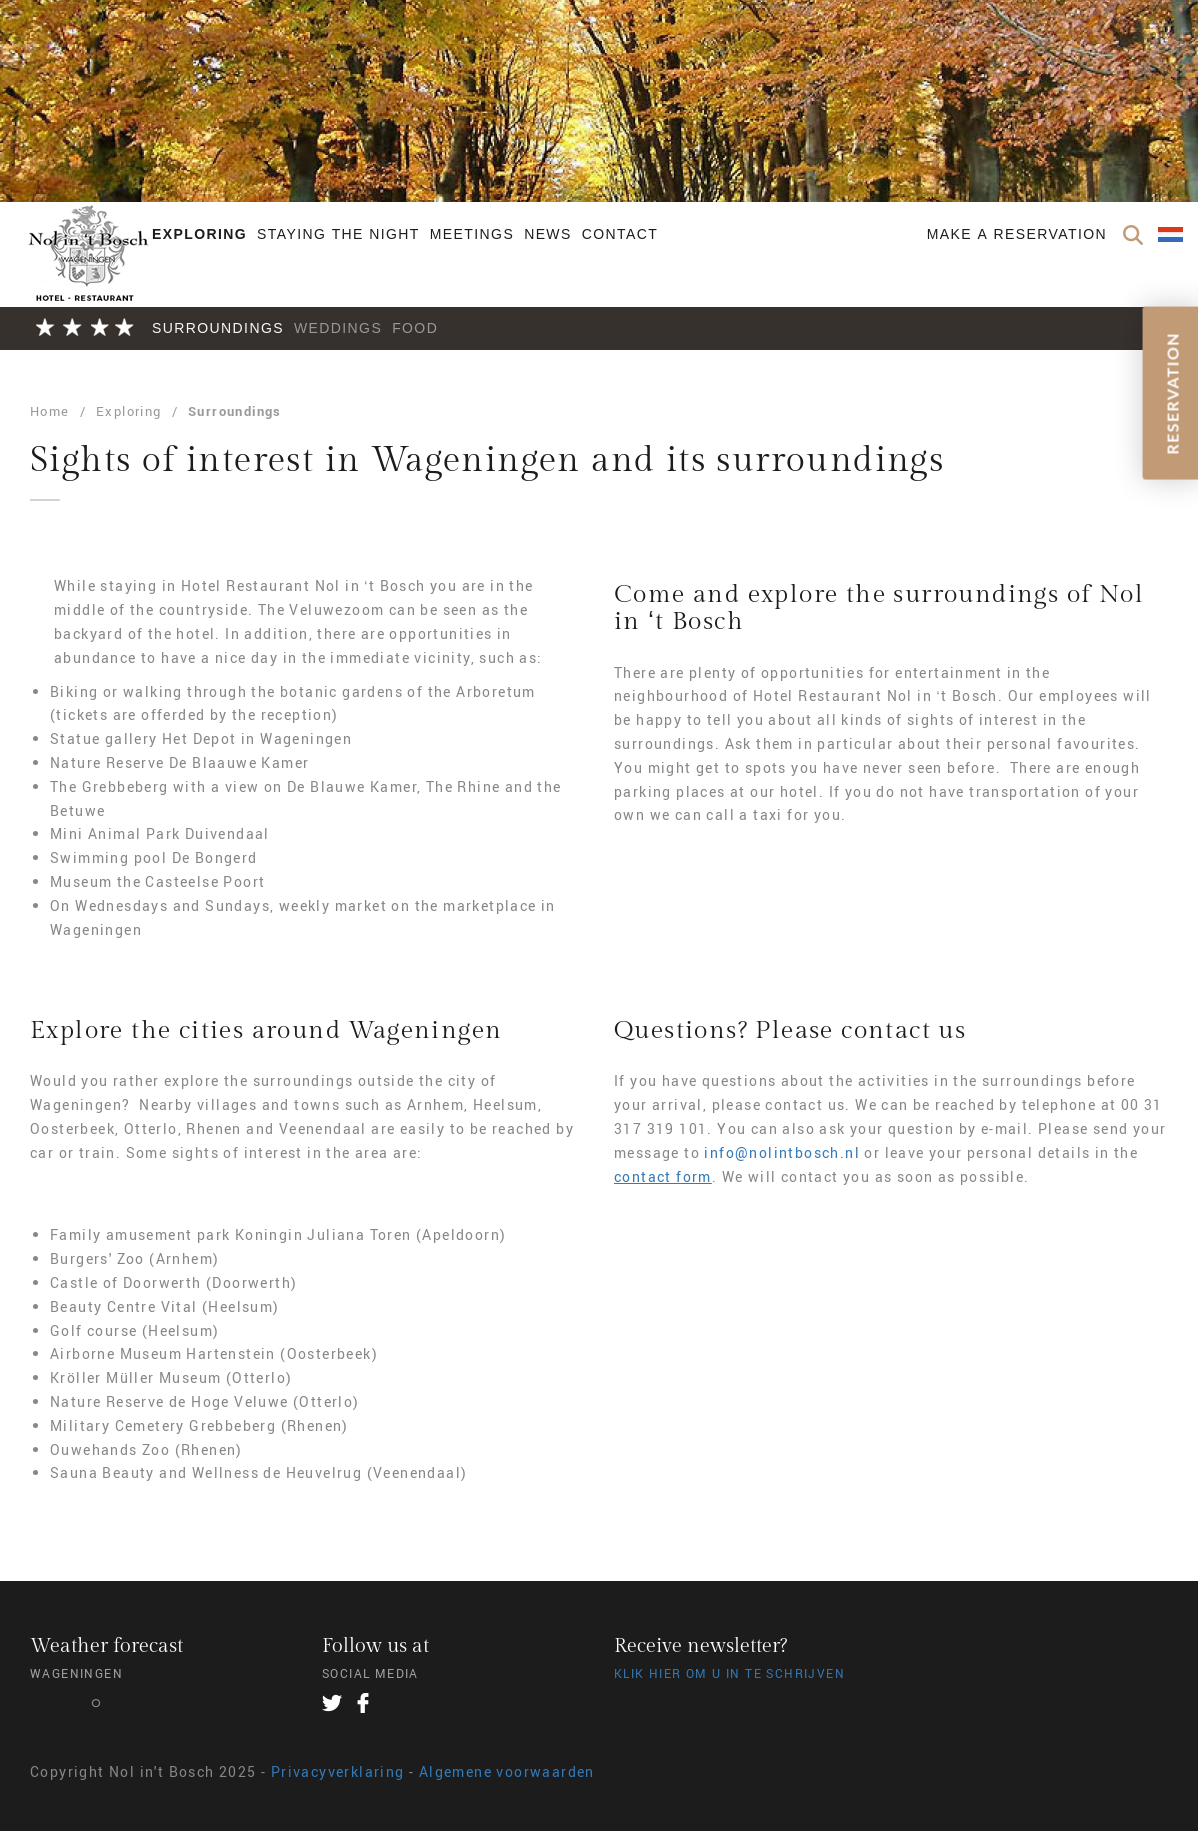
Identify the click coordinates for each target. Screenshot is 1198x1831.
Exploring (199, 234)
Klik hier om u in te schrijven (729, 1673)
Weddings (338, 328)
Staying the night (338, 234)
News (548, 234)
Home (50, 411)
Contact (620, 234)
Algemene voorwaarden (507, 1771)
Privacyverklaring (338, 1771)
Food (415, 328)
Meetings (472, 234)
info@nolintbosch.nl (782, 1152)
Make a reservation (1017, 234)
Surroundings (218, 328)
